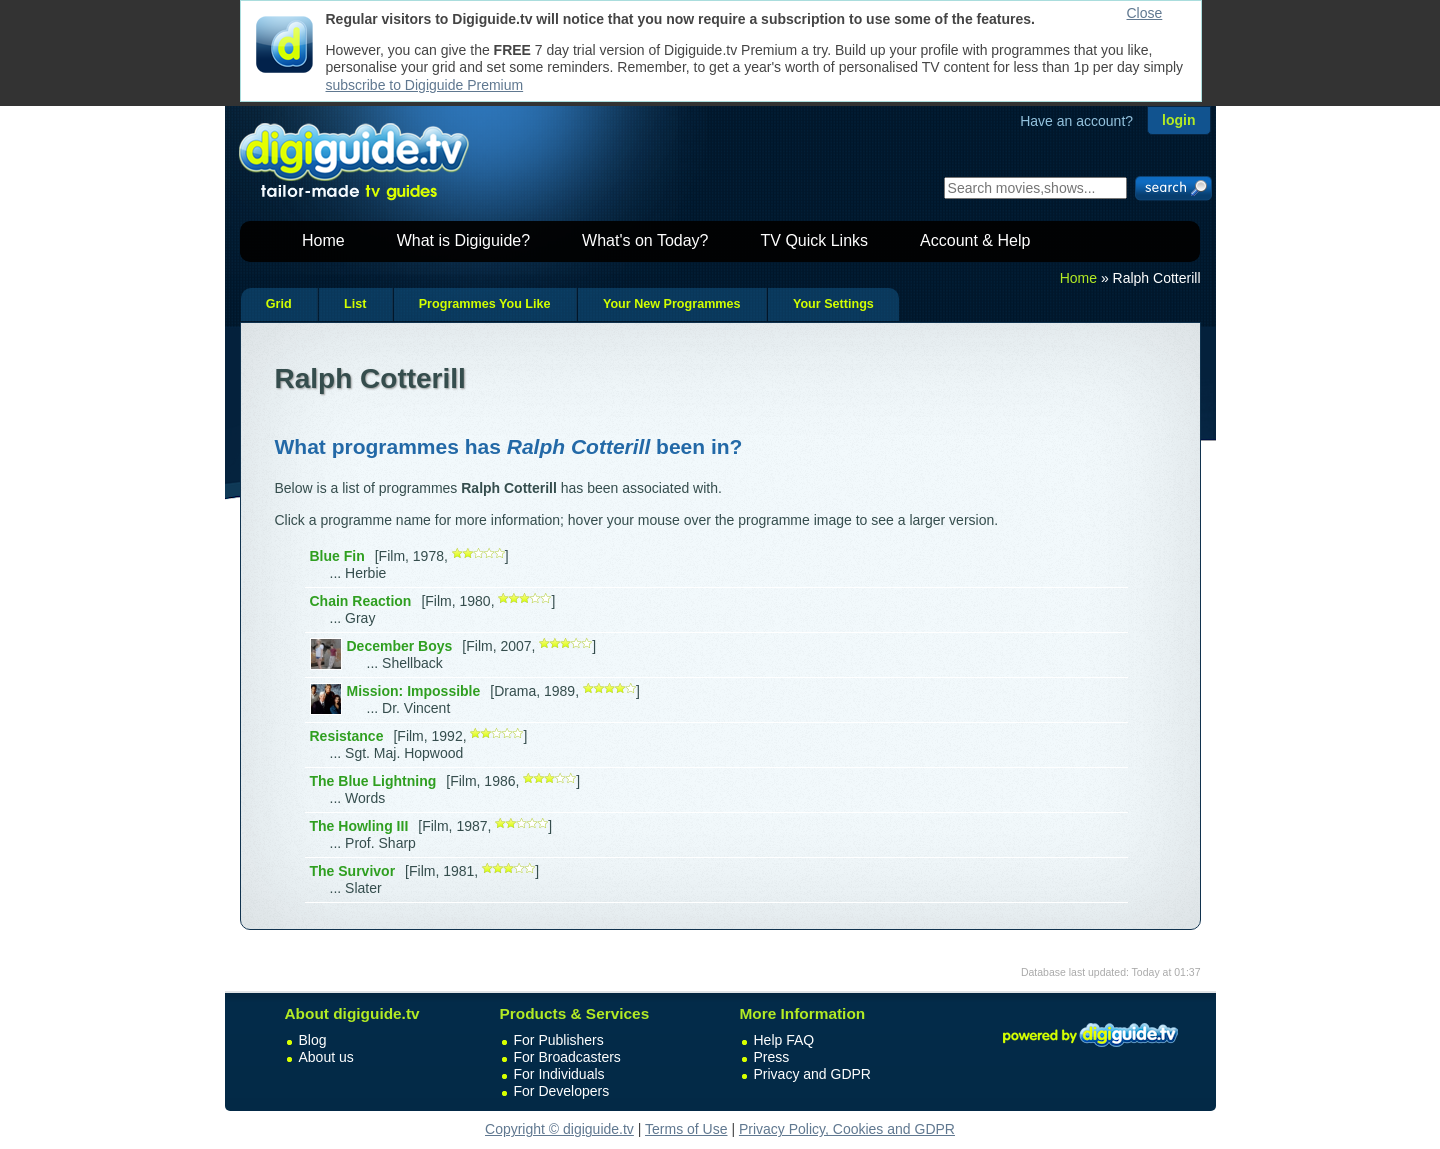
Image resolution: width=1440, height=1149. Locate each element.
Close (1145, 13)
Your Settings (833, 304)
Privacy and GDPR (812, 1074)
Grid (279, 304)
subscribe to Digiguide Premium (425, 85)
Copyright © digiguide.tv (559, 1129)
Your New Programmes (672, 304)
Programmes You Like (485, 304)
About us (326, 1057)
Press (772, 1057)
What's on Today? (645, 240)
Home (323, 240)
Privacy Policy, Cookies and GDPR (847, 1129)
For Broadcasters (567, 1057)
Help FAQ (784, 1040)
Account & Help (975, 240)
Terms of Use (686, 1129)
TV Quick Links (814, 240)
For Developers (562, 1091)
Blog (313, 1040)
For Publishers (559, 1040)
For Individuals (559, 1074)
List (355, 304)
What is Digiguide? (463, 240)
